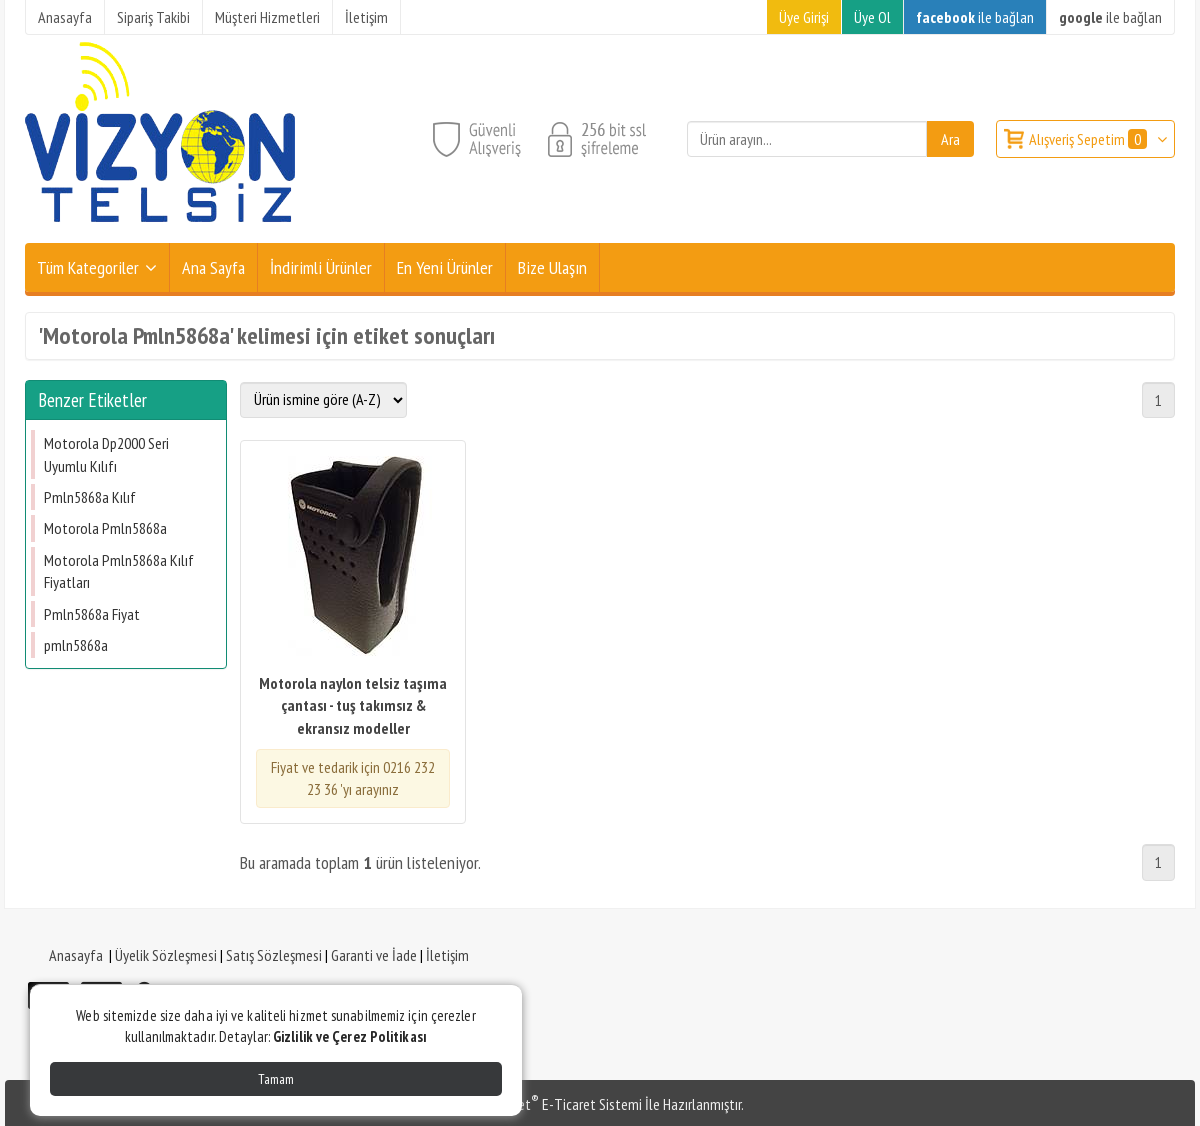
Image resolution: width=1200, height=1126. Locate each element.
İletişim (447, 955)
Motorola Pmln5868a (105, 528)
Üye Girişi (804, 17)
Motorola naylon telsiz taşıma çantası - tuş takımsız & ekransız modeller (353, 705)
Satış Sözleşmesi (274, 955)
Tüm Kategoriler (88, 267)
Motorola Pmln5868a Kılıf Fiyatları (119, 571)
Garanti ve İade (374, 955)
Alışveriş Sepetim (1089, 139)
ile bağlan (975, 17)
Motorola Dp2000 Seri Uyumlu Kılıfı (106, 454)
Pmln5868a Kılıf (90, 497)
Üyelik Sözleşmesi (166, 955)
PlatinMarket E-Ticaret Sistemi (549, 1104)
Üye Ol (872, 17)
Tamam (276, 1079)
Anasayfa (76, 955)
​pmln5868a (76, 645)
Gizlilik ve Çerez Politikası (350, 1036)
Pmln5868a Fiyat (92, 614)
